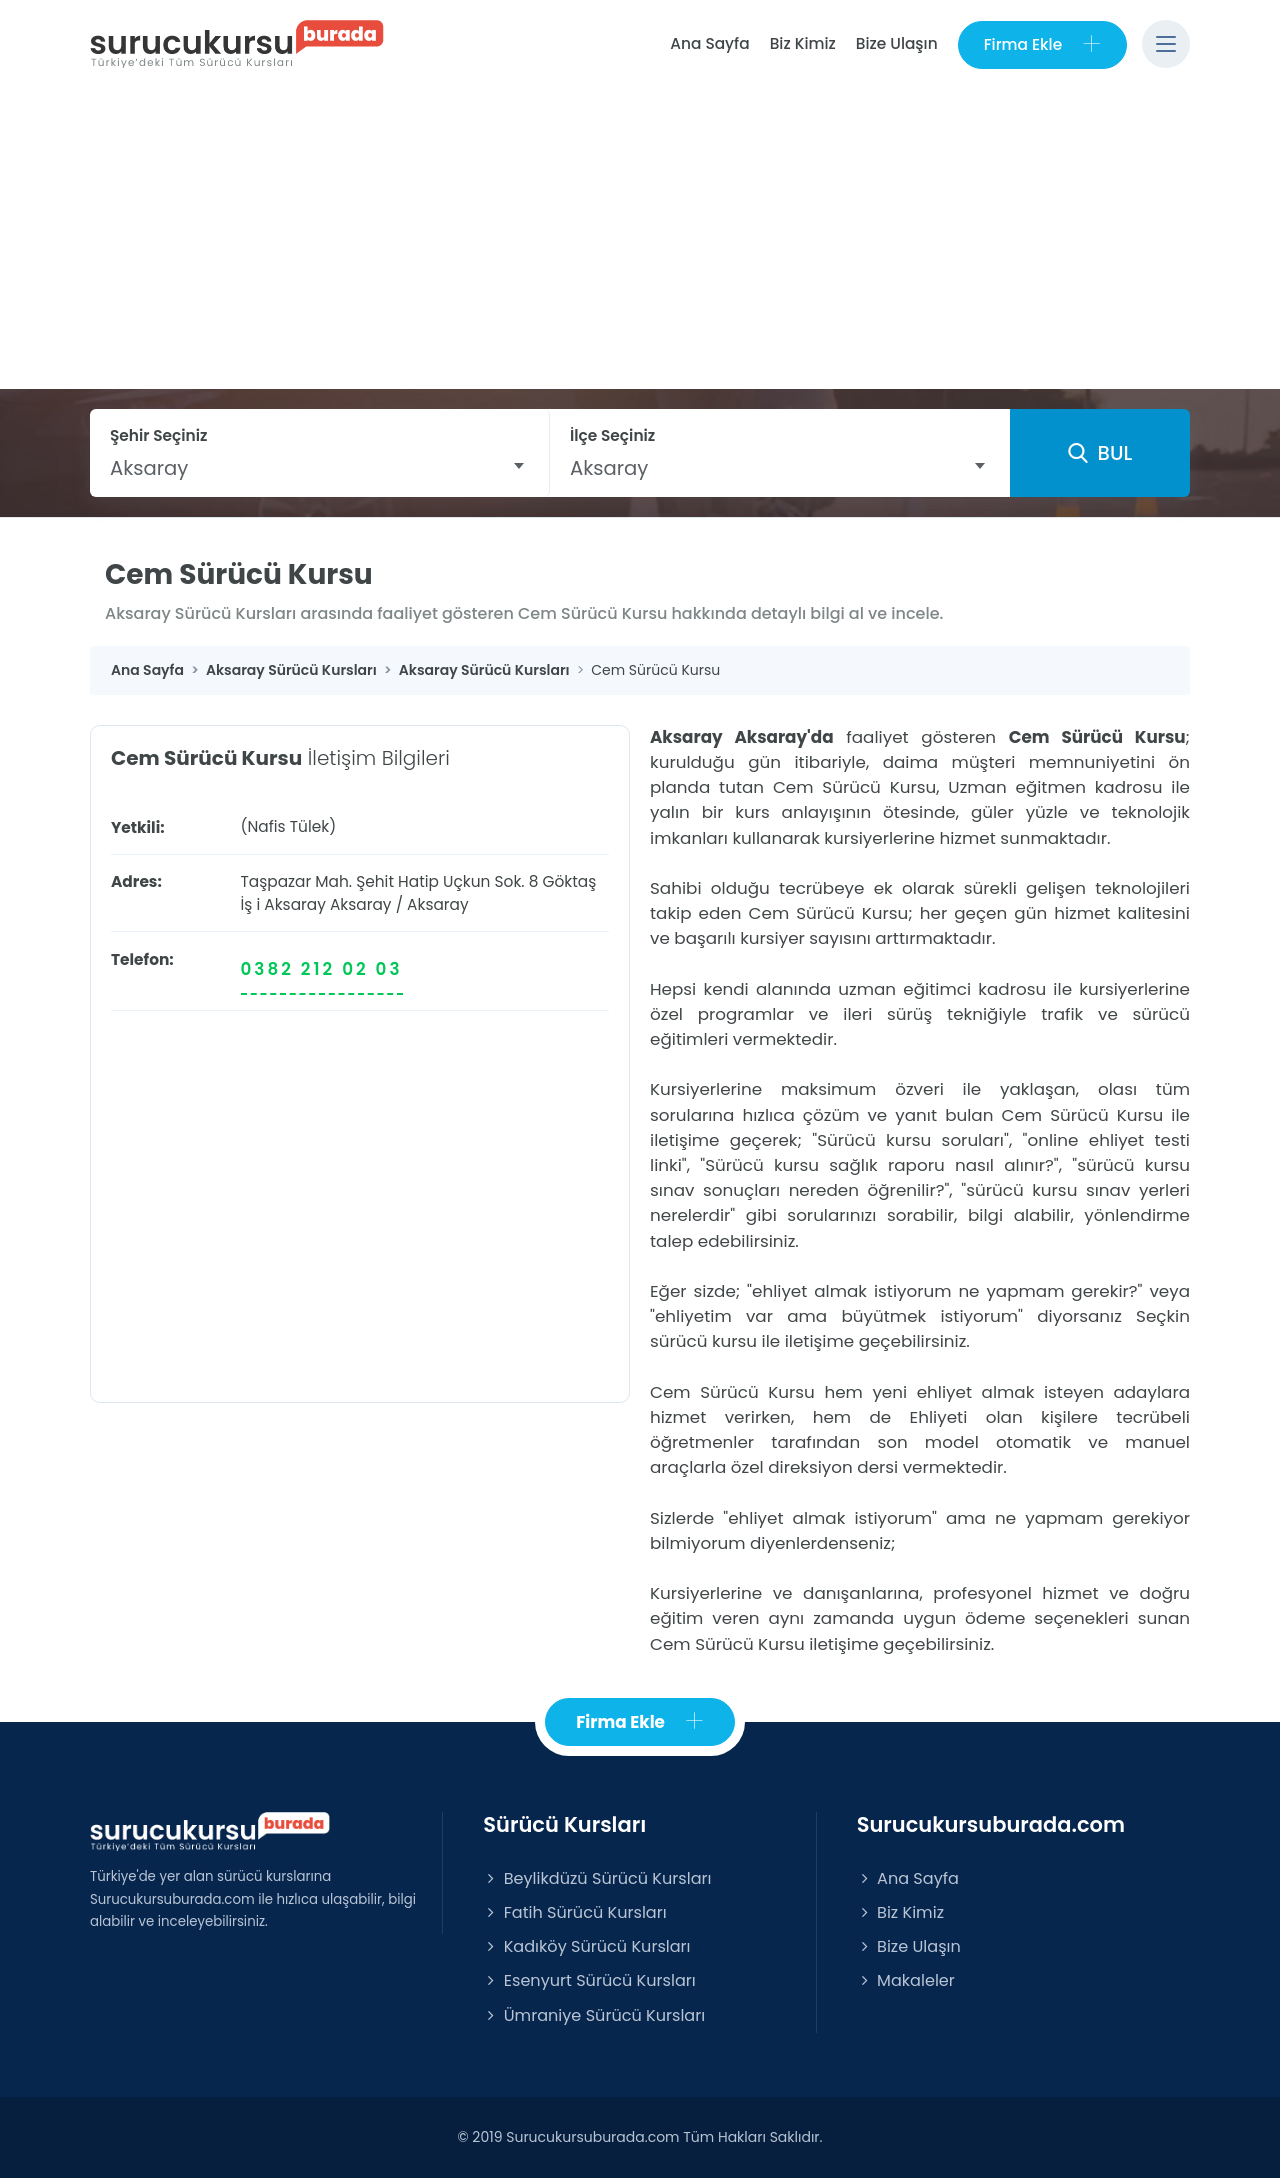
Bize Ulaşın (897, 43)
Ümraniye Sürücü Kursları (594, 2015)
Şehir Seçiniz (159, 435)
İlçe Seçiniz (612, 435)
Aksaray (361, 904)
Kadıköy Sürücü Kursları (586, 1946)
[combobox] (319, 468)
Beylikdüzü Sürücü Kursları (597, 1878)
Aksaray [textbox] (149, 468)
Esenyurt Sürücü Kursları (589, 1980)
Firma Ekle (1042, 44)
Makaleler (906, 1980)
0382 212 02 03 (322, 969)
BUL (1100, 453)
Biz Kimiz (803, 43)
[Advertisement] (640, 239)
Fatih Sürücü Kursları (574, 1912)
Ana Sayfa (709, 43)
